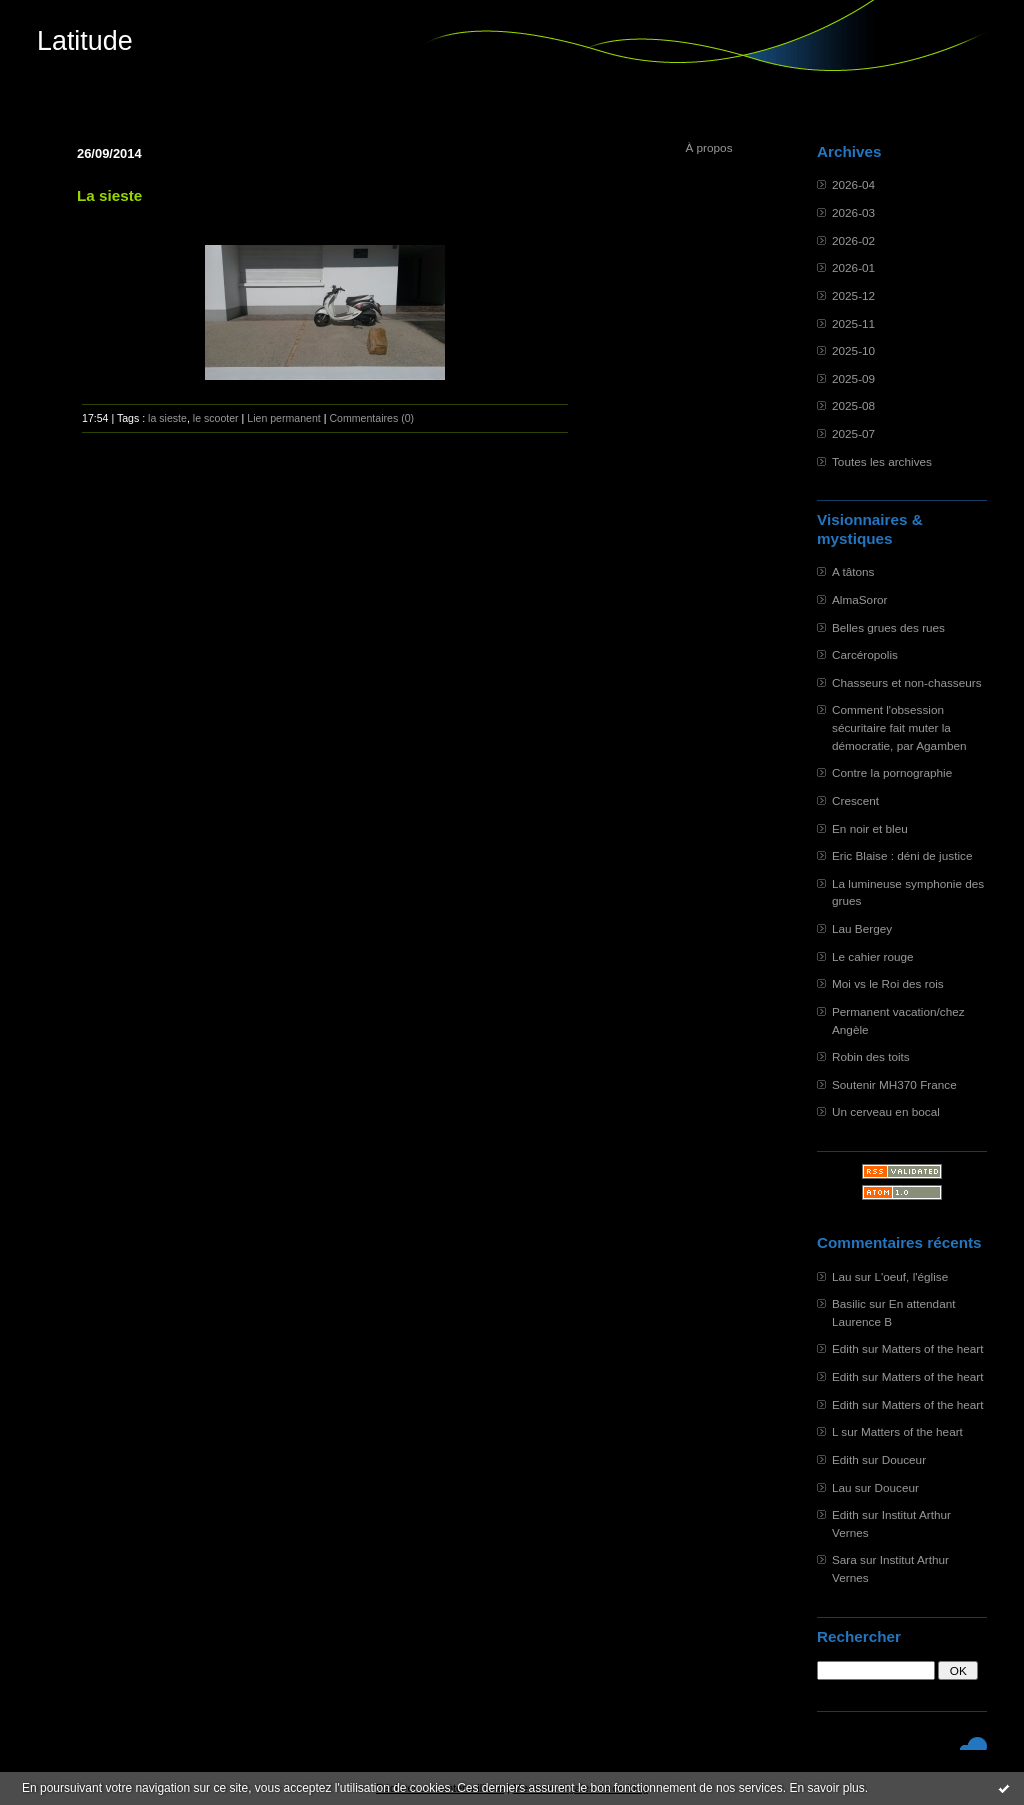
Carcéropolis (865, 654)
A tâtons (853, 571)
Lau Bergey (862, 928)
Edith (845, 1348)
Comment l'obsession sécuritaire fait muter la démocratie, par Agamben (899, 727)
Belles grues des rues (888, 627)
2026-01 (853, 267)
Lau (842, 1276)
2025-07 (853, 433)
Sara (844, 1559)
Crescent (855, 800)
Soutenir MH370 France (894, 1084)
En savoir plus (826, 1788)
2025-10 (853, 350)
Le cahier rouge (873, 956)
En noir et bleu (870, 828)
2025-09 (853, 378)
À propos (708, 147)
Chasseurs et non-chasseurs (907, 682)
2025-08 (853, 405)
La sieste (109, 195)
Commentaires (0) (371, 418)
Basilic (849, 1303)
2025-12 (853, 295)
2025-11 (853, 323)
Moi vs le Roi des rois (888, 983)
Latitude (85, 41)
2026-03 (853, 212)
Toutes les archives (882, 461)
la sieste (167, 418)
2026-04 (853, 184)
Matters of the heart (933, 1348)
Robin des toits (871, 1056)
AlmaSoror (860, 599)
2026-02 (853, 240)
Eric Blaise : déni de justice (902, 855)
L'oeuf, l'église (911, 1276)
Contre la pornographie (892, 772)
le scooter (216, 418)
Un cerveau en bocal (886, 1111)
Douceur (904, 1459)
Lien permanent (284, 418)
